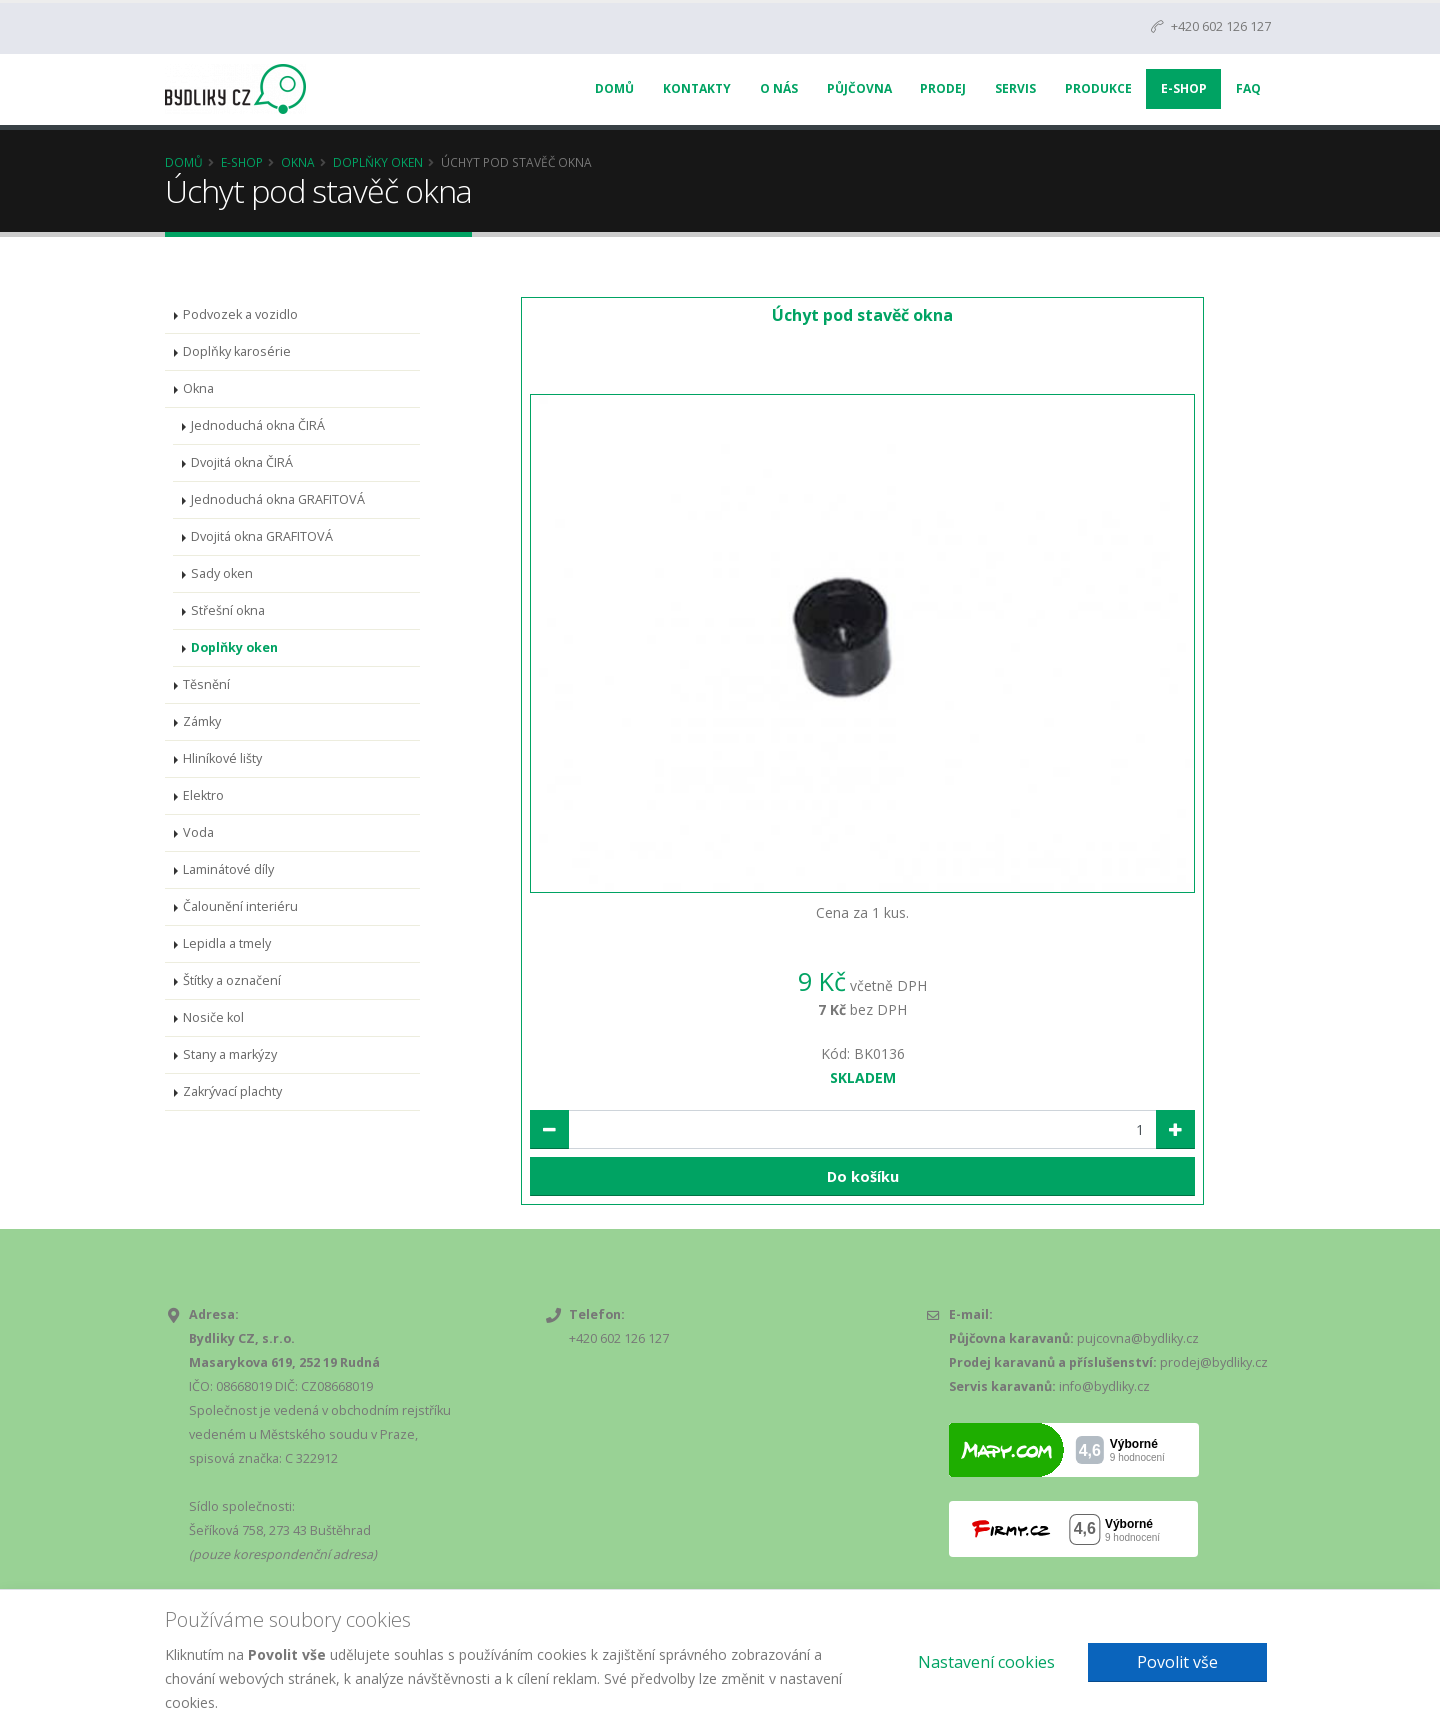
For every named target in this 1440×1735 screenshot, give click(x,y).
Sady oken (222, 573)
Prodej (943, 88)
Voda (198, 832)
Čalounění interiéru (240, 906)
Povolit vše (1177, 1662)
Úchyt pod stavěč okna (862, 315)
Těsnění (206, 684)
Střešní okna (228, 610)
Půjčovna (859, 88)
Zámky (202, 721)
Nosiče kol (213, 1017)
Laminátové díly (228, 869)
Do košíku (863, 1176)
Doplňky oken (378, 162)
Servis (1015, 88)
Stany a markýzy (230, 1054)
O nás (779, 88)
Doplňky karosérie (237, 351)
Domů (614, 88)
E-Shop (1184, 88)
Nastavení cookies (986, 1662)
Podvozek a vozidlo (240, 314)
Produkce (1098, 88)
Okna (298, 162)
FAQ (1248, 88)
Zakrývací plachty (232, 1091)
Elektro (203, 795)
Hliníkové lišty (222, 758)
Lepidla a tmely (227, 943)
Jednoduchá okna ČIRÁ (258, 425)
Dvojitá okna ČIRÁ (242, 462)
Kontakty (697, 88)
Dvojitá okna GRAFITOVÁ (262, 536)
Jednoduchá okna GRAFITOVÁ (278, 499)
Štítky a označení (232, 980)
